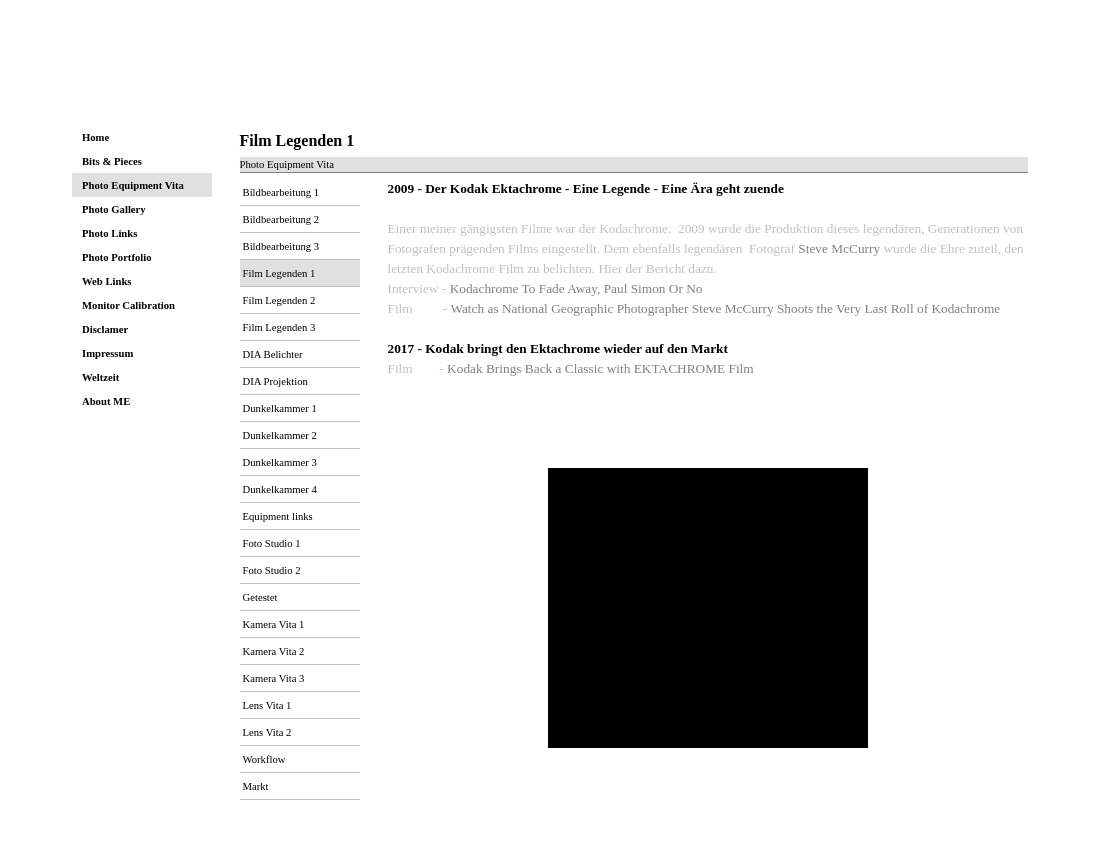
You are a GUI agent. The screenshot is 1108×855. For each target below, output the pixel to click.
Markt (256, 786)
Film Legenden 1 (279, 273)
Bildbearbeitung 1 (281, 192)
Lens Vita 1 (267, 705)
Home (95, 137)
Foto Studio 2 (272, 570)
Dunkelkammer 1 (280, 408)
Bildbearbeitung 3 (281, 246)
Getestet (260, 597)
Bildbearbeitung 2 (281, 219)
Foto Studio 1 (272, 543)
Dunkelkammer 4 (280, 489)
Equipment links (278, 516)
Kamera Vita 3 (274, 678)
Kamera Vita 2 (274, 651)
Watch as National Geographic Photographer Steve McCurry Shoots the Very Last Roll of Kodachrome (725, 308)
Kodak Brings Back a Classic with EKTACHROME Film (600, 368)
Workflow (264, 759)
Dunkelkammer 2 (280, 435)
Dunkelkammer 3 (280, 462)
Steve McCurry (839, 248)
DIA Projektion (275, 381)
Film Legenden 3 (279, 327)
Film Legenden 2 (279, 300)
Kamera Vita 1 (274, 624)
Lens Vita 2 (267, 732)
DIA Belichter (273, 354)
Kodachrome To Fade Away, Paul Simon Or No (576, 288)
